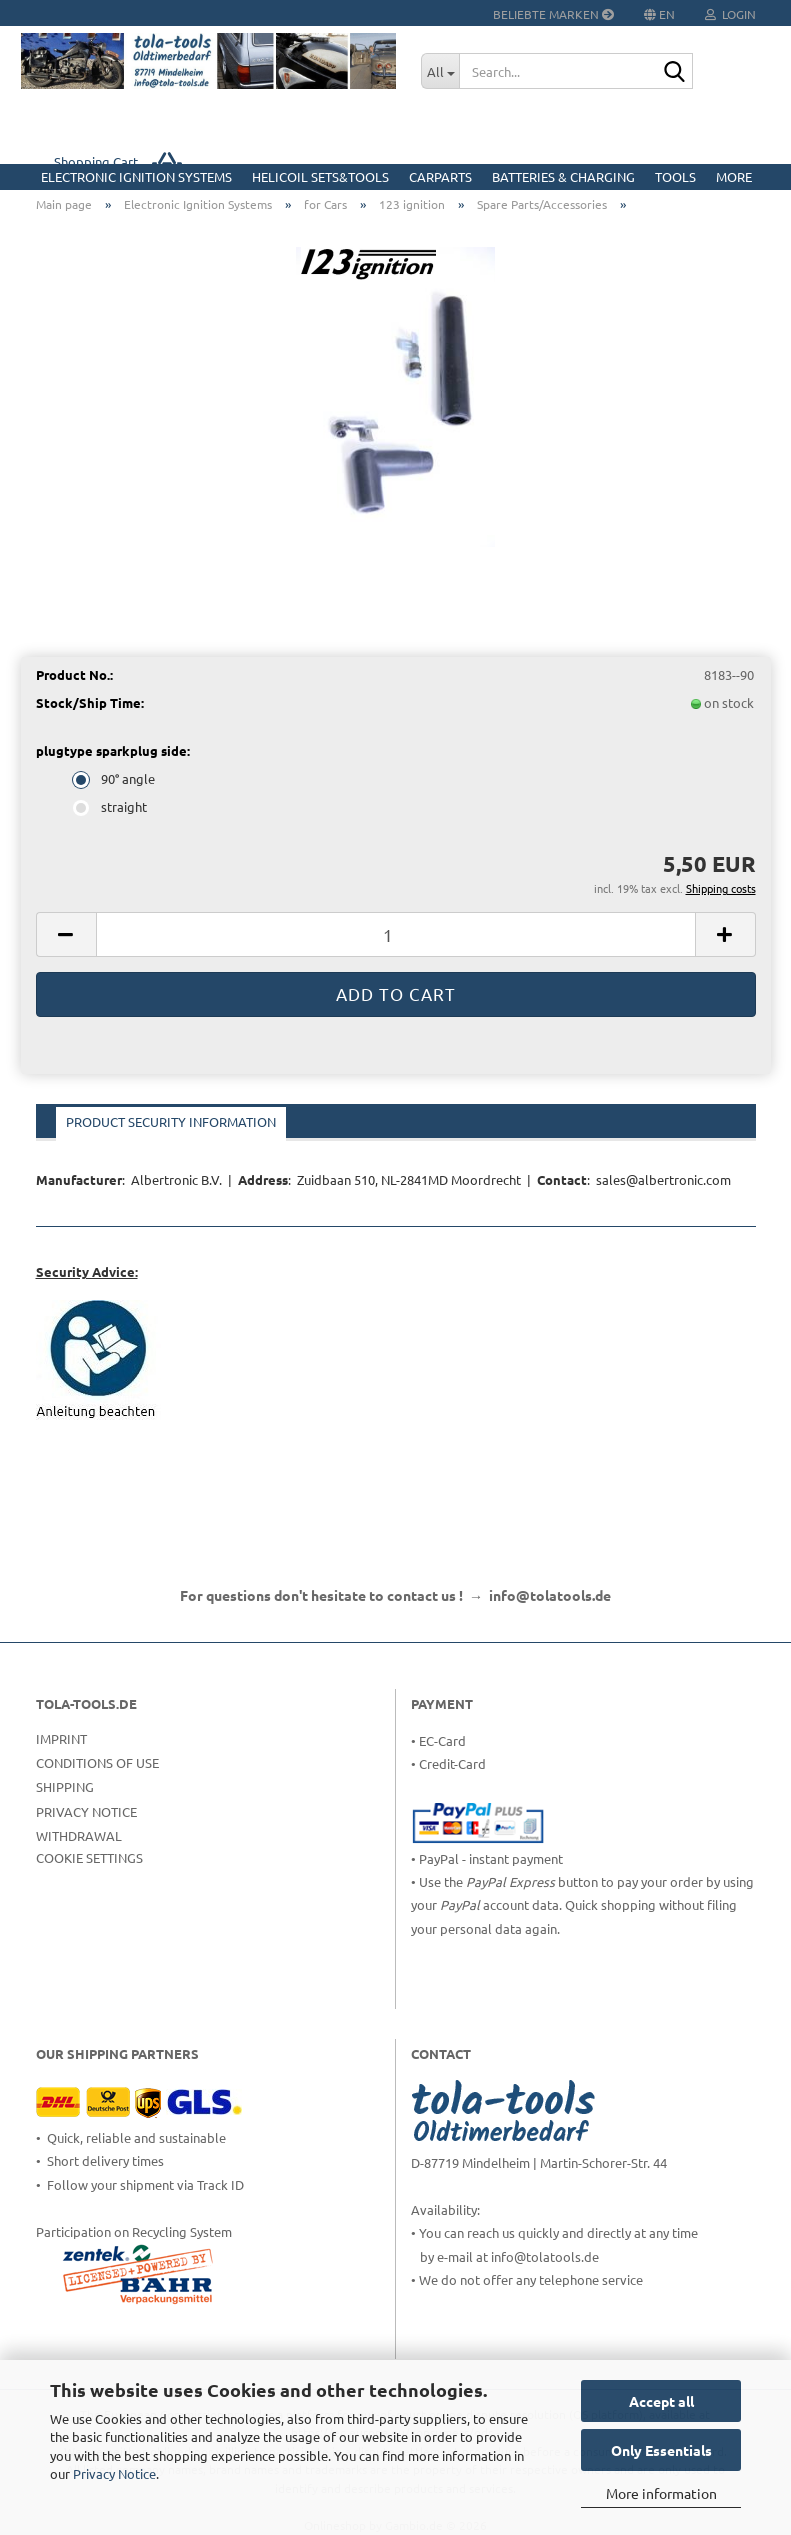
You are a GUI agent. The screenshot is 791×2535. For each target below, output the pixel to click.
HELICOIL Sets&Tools (320, 176)
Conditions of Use (97, 1762)
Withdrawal (79, 1835)
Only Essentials (661, 2450)
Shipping (65, 1786)
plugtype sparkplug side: (113, 750)
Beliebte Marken (553, 14)
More (734, 176)
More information (661, 2493)
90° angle (115, 778)
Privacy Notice (114, 2473)
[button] (66, 934)
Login (730, 14)
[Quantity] (396, 934)
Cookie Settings (89, 1857)
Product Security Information (171, 1121)
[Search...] (440, 71)
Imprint (61, 1738)
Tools (675, 176)
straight (111, 806)
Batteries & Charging (563, 176)
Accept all (661, 2401)
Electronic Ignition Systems (136, 176)
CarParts (440, 176)
